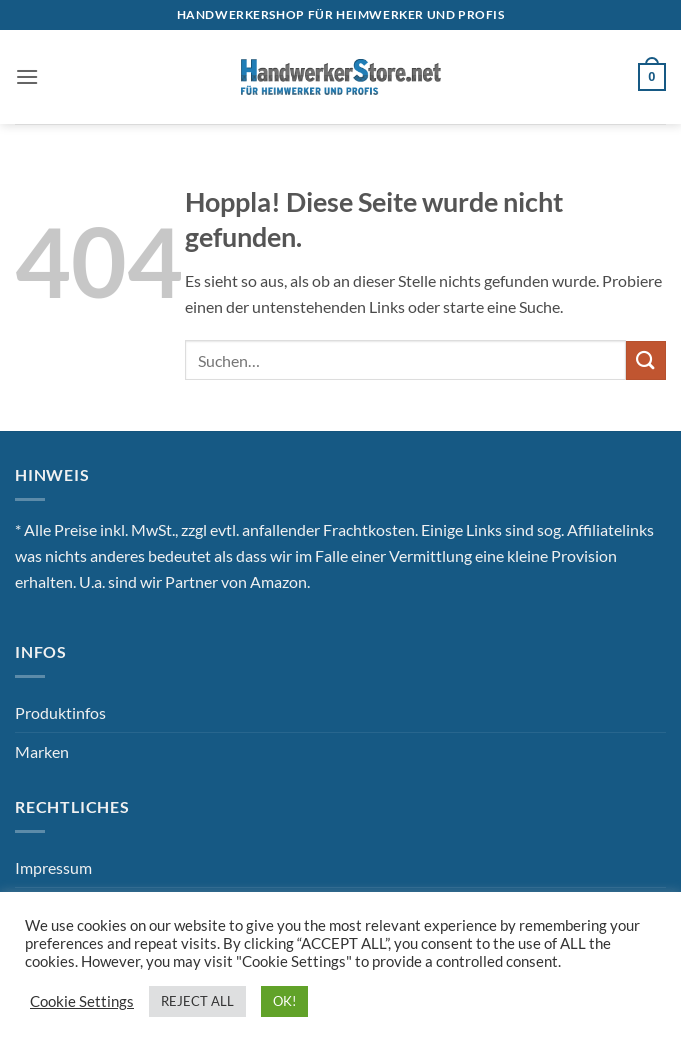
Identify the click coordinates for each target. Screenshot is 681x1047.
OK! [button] (284, 1001)
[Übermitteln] (646, 360)
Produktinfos (60, 712)
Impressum (53, 867)
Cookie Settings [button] (82, 1001)
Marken (42, 751)
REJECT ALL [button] (197, 1001)
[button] (27, 76)
